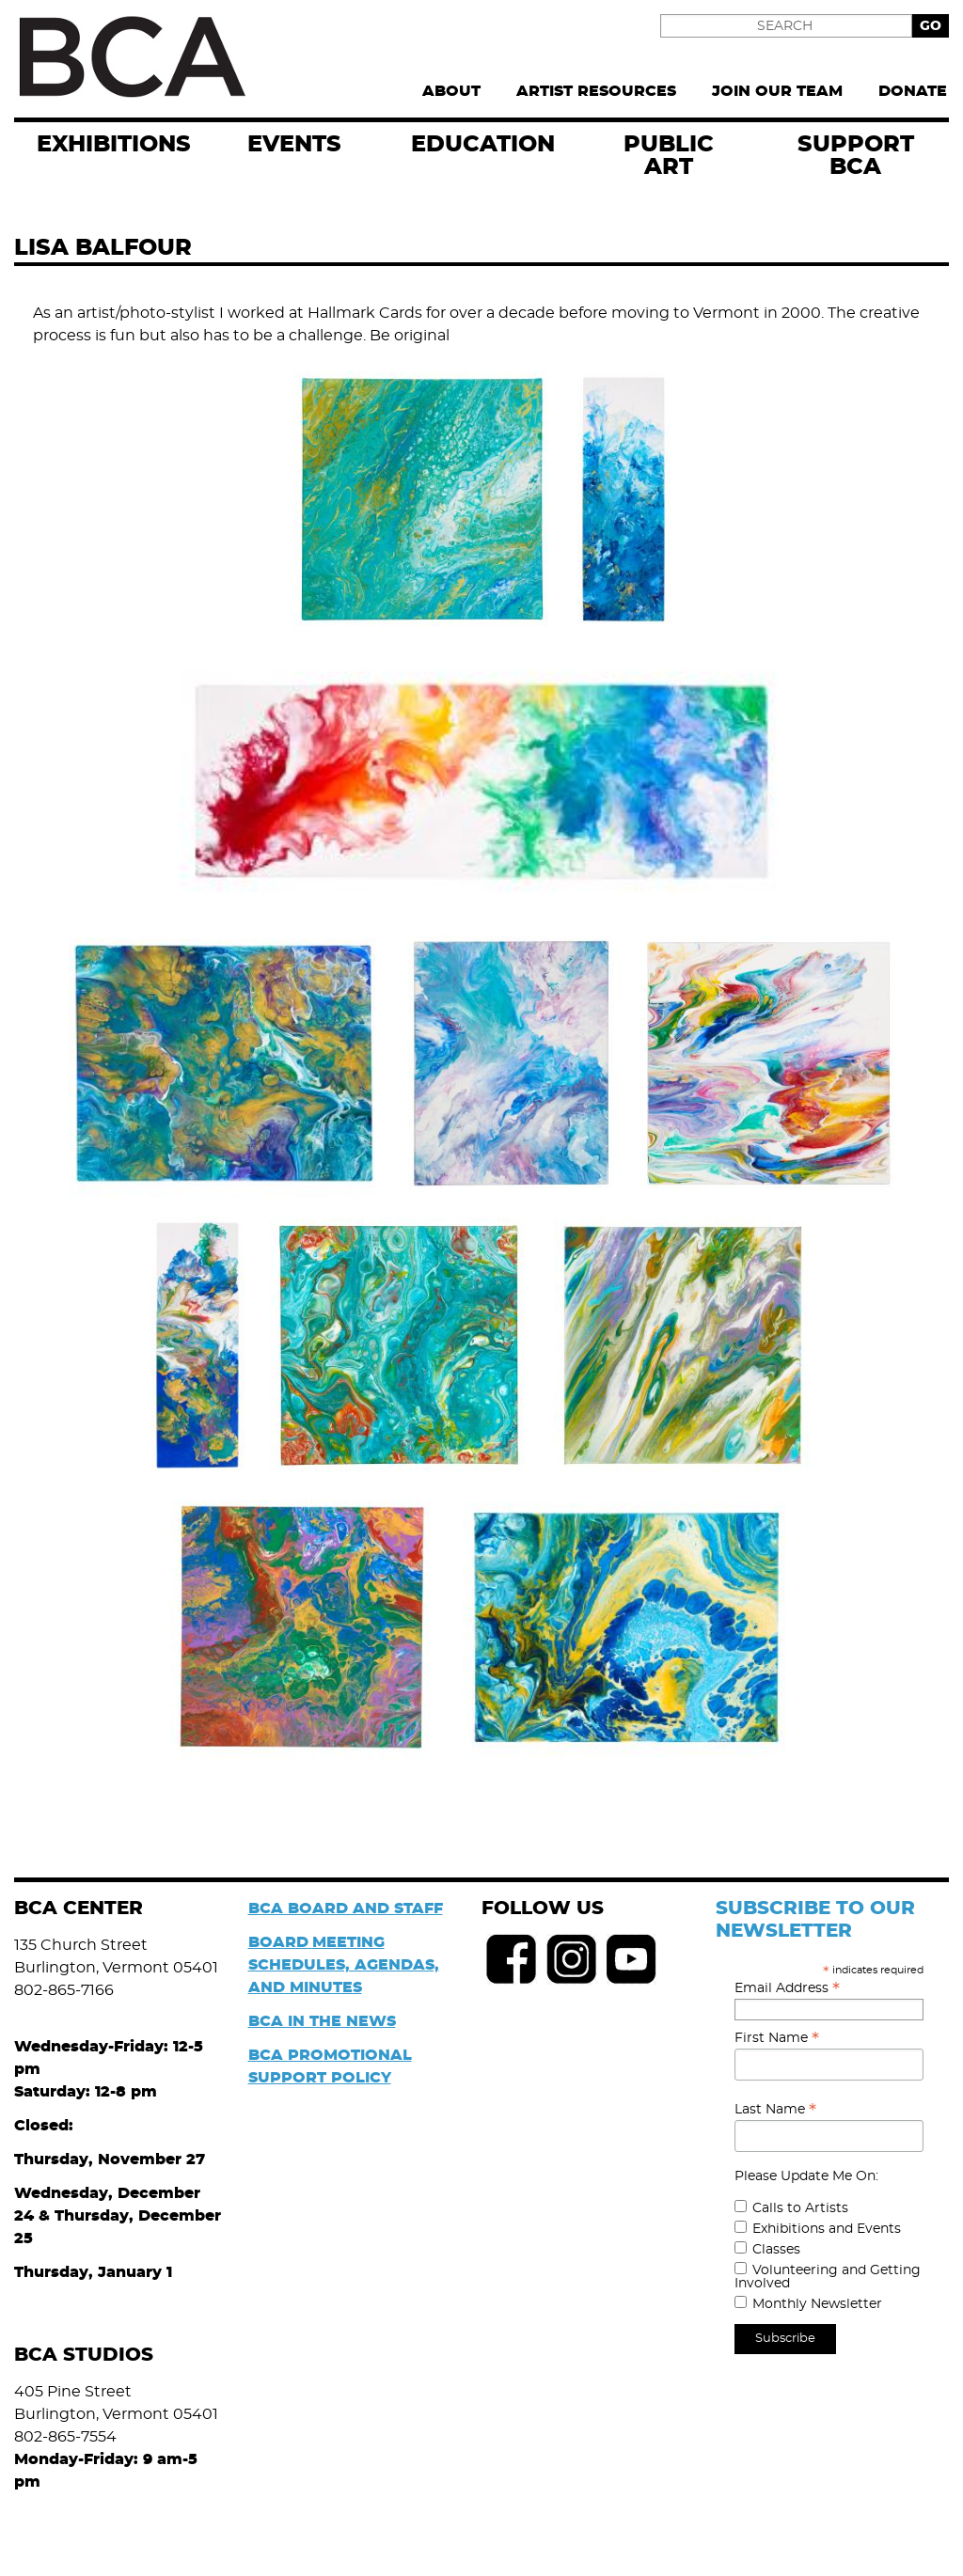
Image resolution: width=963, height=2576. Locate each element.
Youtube (632, 1959)
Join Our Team (777, 91)
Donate (912, 91)
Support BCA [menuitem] (855, 156)
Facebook (511, 1959)
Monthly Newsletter (817, 2304)
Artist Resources (596, 91)
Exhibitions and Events (826, 2229)
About (451, 91)
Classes (776, 2249)
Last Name (775, 2109)
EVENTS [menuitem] (294, 145)
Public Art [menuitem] (669, 156)
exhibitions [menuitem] (114, 145)
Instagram (571, 1959)
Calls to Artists (800, 2208)
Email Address (787, 1988)
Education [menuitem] (483, 145)
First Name (776, 2038)
